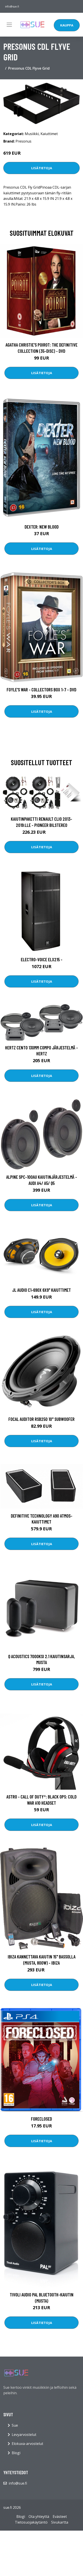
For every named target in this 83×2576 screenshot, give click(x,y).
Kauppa (66, 25)
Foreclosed (41, 2118)
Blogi (16, 2452)
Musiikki (32, 133)
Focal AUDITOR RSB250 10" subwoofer (41, 1419)
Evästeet (60, 2516)
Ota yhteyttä (39, 2516)
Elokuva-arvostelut (27, 2443)
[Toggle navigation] (9, 24)
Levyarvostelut (24, 2434)
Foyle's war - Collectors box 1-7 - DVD (41, 689)
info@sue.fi (12, 6)
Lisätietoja (41, 168)
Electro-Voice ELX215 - (41, 959)
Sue (15, 2425)
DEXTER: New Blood (42, 526)
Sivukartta (59, 2522)
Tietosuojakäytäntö (31, 2522)
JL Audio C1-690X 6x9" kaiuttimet (41, 1290)
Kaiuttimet (49, 133)
